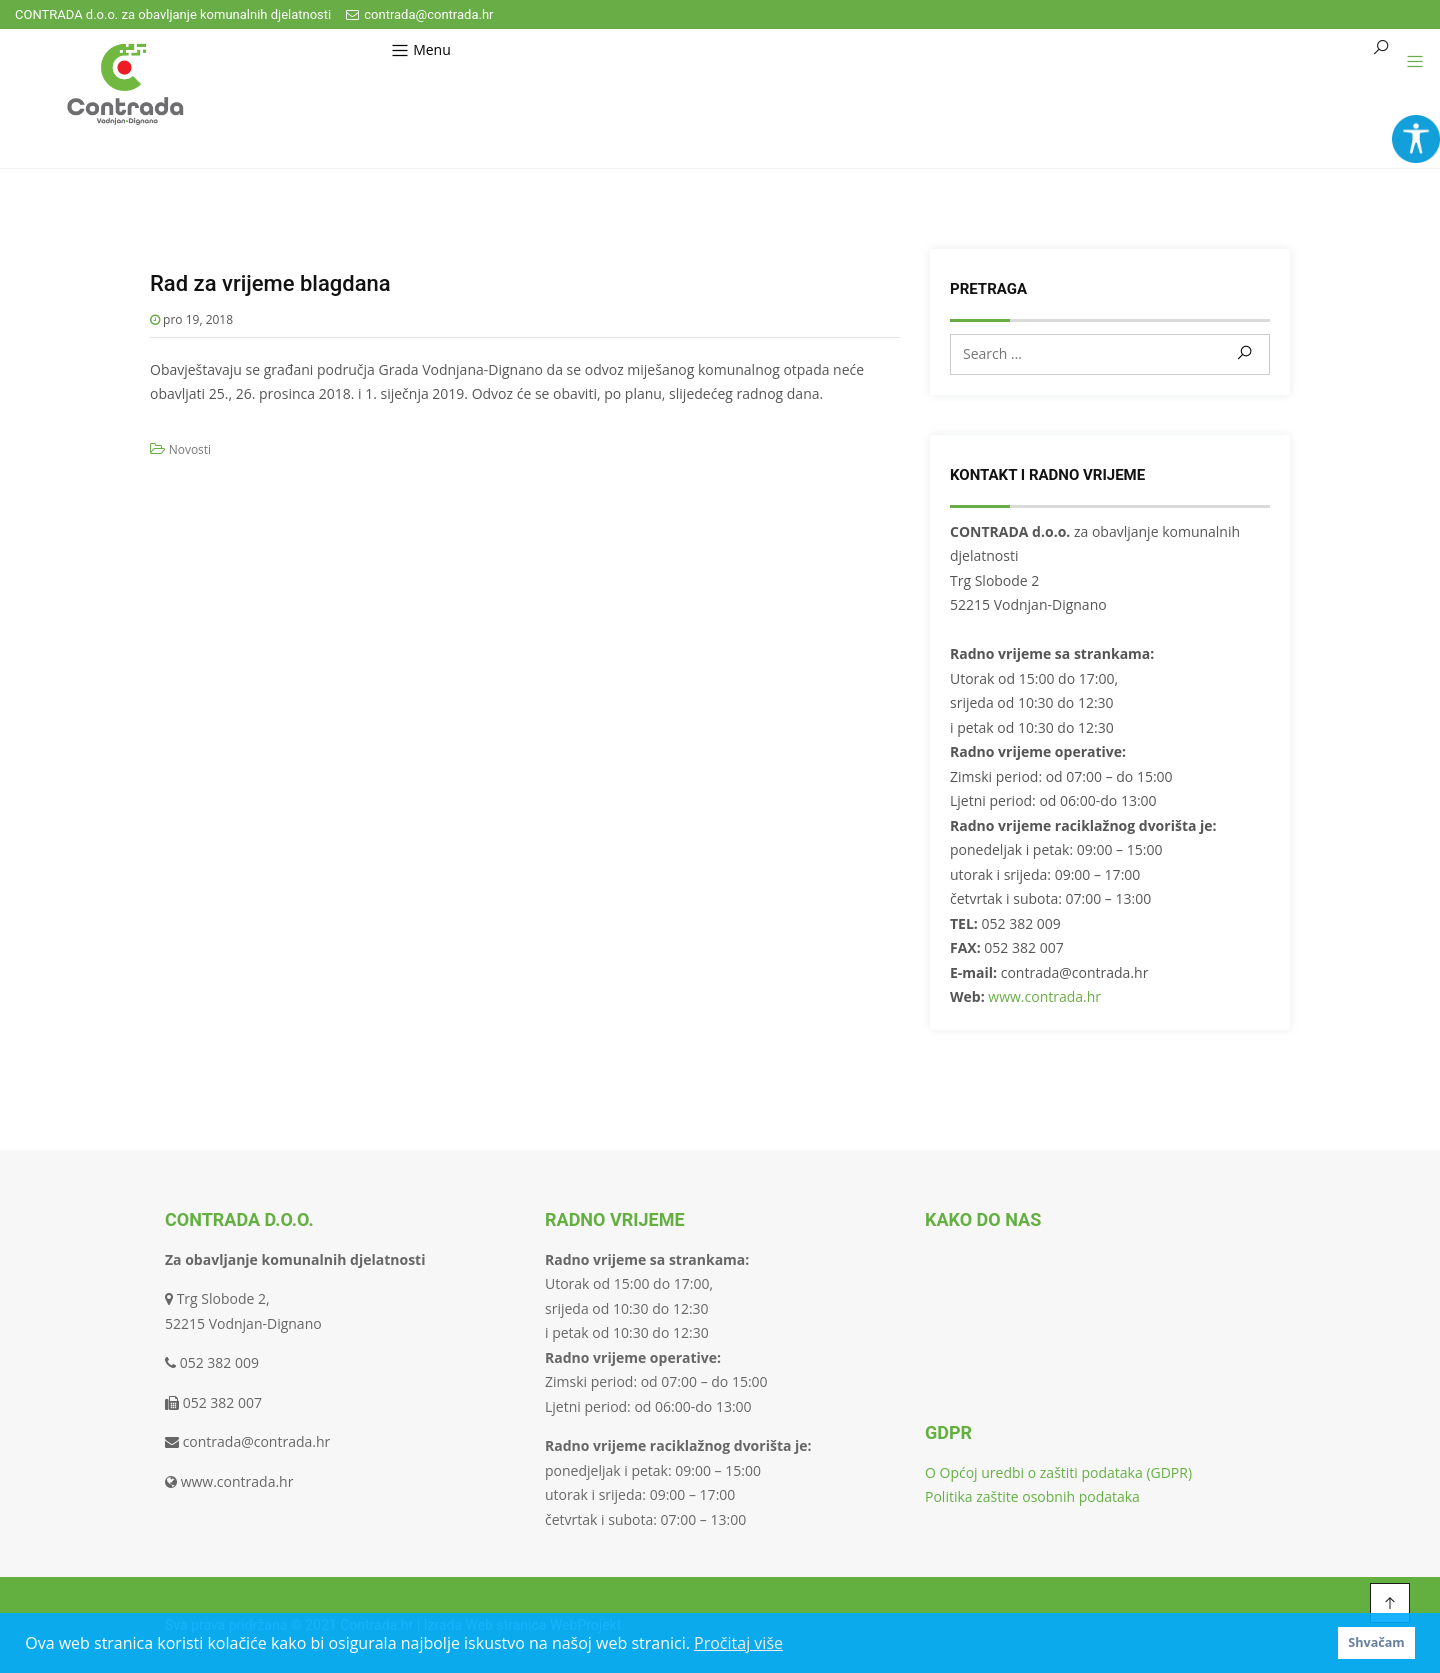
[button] (1407, 62)
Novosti (190, 449)
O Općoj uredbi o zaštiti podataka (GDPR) (1058, 1472)
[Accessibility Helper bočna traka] (1416, 139)
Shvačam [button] (1376, 1642)
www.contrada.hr (1044, 996)
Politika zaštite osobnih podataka (1032, 1496)
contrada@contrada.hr (419, 14)
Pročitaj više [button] (738, 1643)
